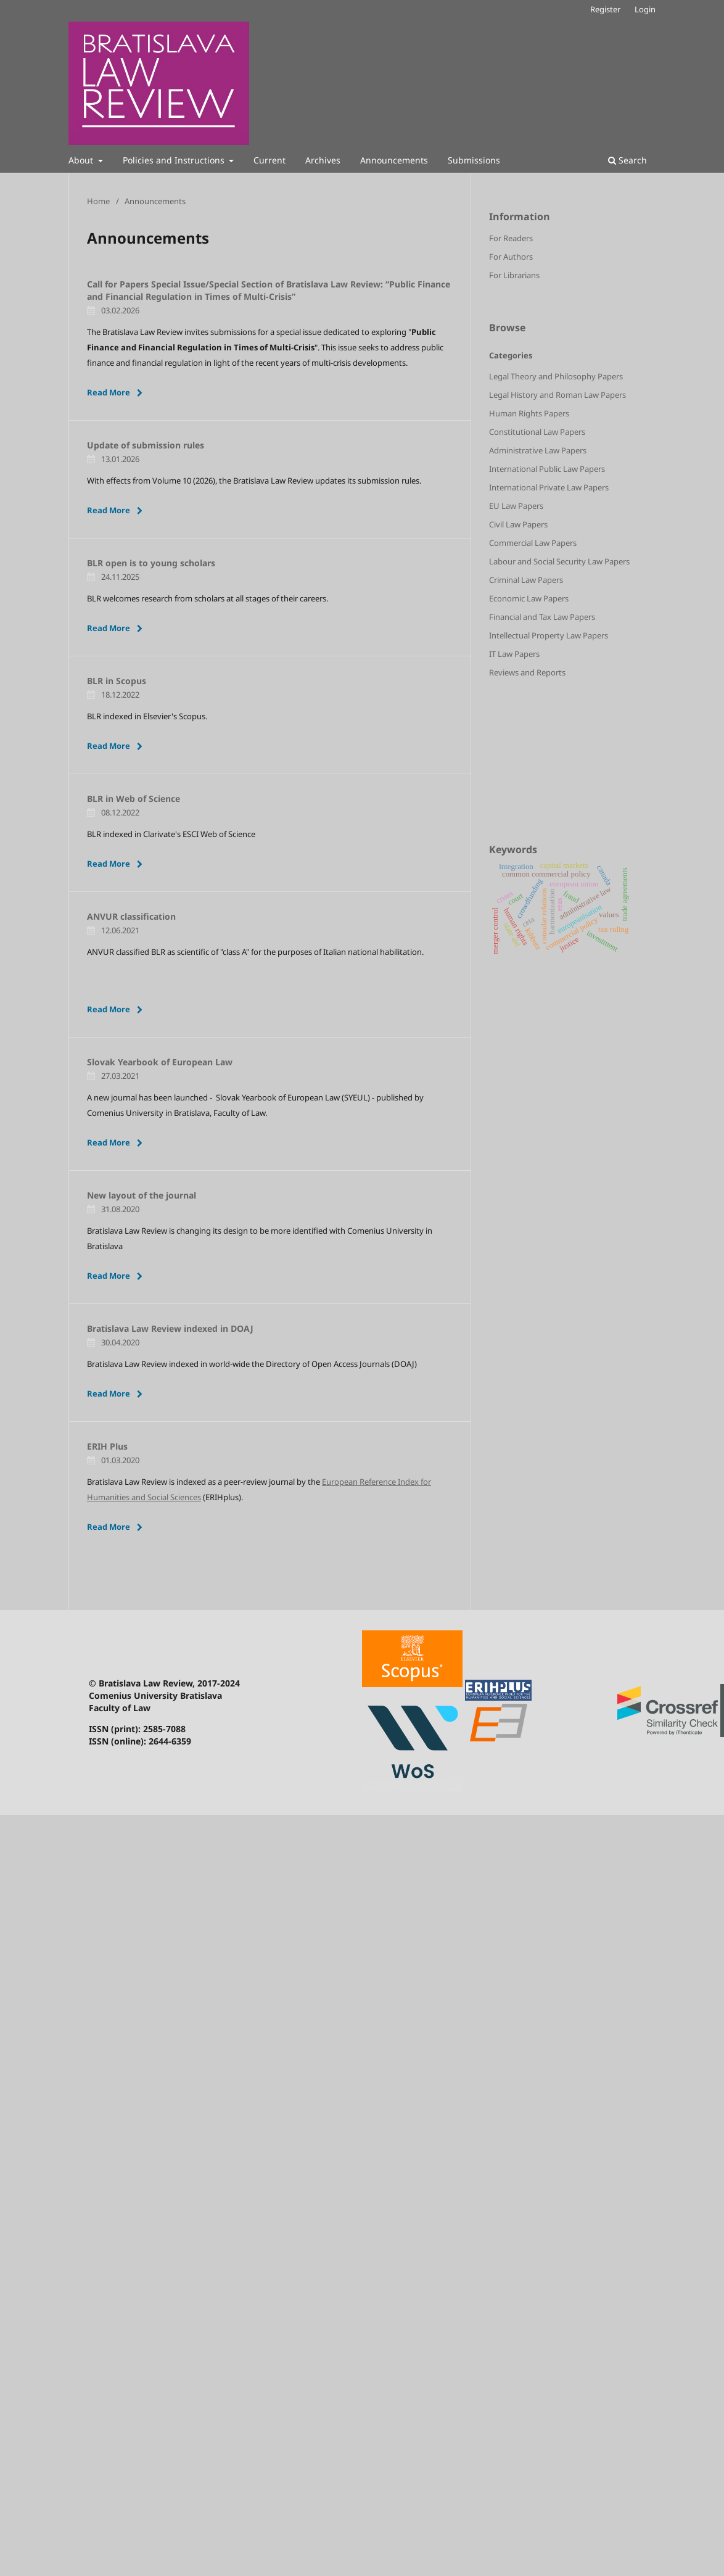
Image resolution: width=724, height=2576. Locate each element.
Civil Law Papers (518, 524)
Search (627, 160)
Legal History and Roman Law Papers (557, 394)
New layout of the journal (141, 1195)
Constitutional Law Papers (537, 431)
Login (645, 9)
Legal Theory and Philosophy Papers (556, 376)
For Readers (511, 238)
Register (605, 9)
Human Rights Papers (529, 413)
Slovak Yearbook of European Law (159, 1062)
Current (269, 160)
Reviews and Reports (527, 672)
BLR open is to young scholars (151, 563)
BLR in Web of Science (133, 798)
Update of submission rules (145, 445)
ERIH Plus (107, 1446)
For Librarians (514, 275)
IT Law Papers (514, 653)
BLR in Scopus (116, 681)
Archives (322, 160)
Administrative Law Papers (537, 450)
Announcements (394, 160)
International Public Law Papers (547, 468)
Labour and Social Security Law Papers (559, 561)
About (82, 160)
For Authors (511, 256)
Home (98, 201)
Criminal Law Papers (526, 579)
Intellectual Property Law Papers (548, 635)
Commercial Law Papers (533, 542)
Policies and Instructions (175, 160)
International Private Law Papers (549, 487)
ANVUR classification (131, 916)
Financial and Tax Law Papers (542, 616)
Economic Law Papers (529, 598)
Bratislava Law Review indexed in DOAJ (170, 1328)
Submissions (474, 160)
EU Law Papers (516, 505)
